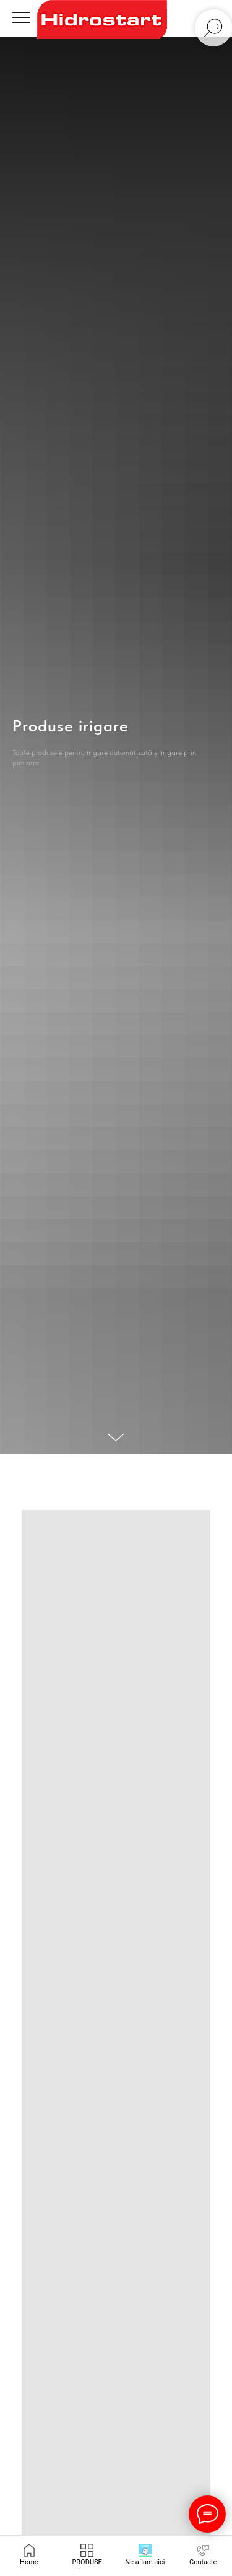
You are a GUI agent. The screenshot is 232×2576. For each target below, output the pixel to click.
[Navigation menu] (21, 18)
